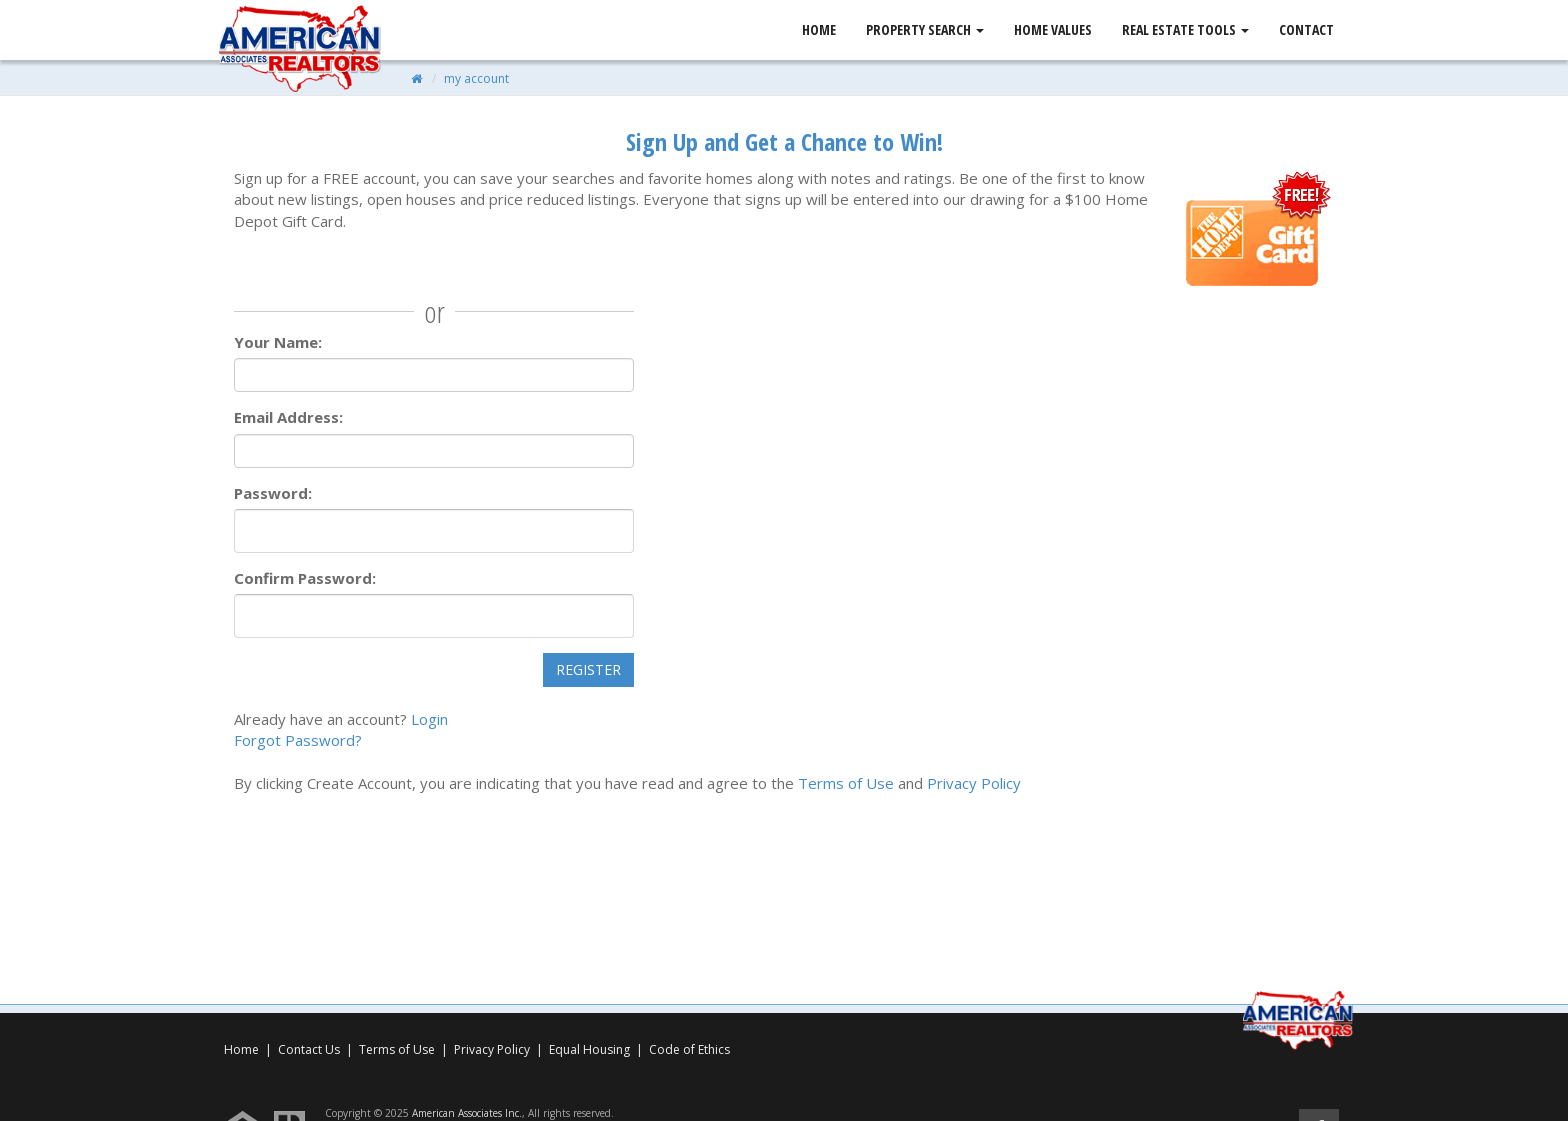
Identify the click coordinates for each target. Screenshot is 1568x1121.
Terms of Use (846, 783)
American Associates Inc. (467, 1113)
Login (429, 719)
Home (819, 29)
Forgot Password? (298, 740)
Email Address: (288, 417)
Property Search (925, 29)
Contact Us (309, 1049)
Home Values (1053, 29)
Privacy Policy (974, 783)
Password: (273, 493)
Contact (1306, 29)
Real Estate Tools (1185, 29)
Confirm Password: (305, 578)
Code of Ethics (689, 1049)
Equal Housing (591, 1049)
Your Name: (278, 342)
